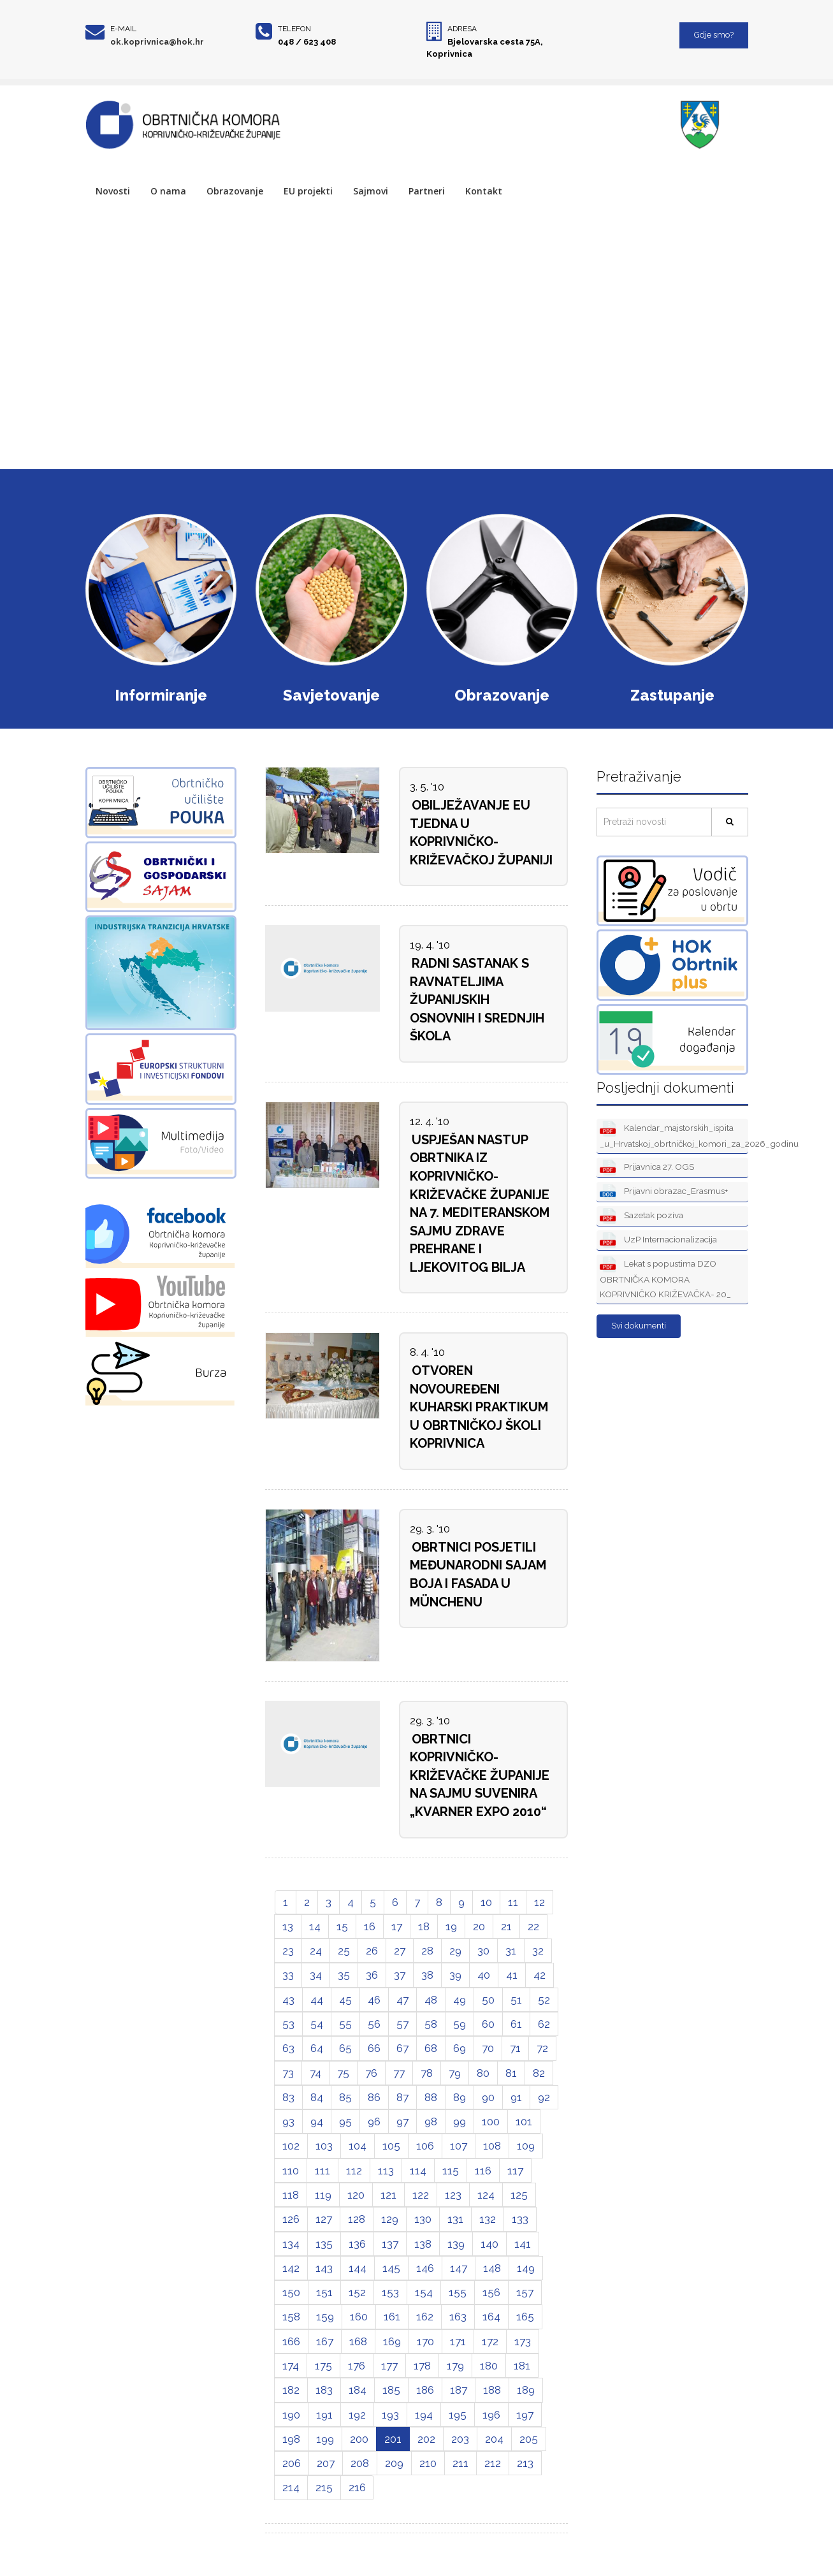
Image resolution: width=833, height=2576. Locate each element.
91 (516, 2097)
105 (391, 2145)
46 (374, 1999)
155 (458, 2292)
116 (483, 2170)
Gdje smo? (714, 35)
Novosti (113, 191)
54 (316, 2024)
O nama (168, 191)
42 (539, 1974)
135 (324, 2244)
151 (324, 2292)
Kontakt (483, 191)
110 (290, 2170)
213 (525, 2463)
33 (288, 1974)
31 (510, 1950)
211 (460, 2463)
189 (526, 2389)
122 (420, 2194)
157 (524, 2292)
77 (399, 2073)
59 (459, 2024)
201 (393, 2439)
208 (360, 2463)
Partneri (427, 191)
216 (357, 2487)
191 (324, 2414)
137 (390, 2244)
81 (511, 2073)
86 (374, 2097)
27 (399, 1950)
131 (455, 2219)
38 (427, 1974)
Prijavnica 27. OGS (647, 1167)
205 (528, 2439)
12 (539, 1902)
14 (315, 1926)
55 (345, 2024)
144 (357, 2268)
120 (356, 2194)
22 (533, 1926)
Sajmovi (370, 191)
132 (487, 2219)
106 (425, 2145)
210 (428, 2463)
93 (288, 2121)
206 (291, 2463)
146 (425, 2268)
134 (291, 2244)
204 (494, 2439)
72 (542, 2048)
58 (430, 2024)
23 (288, 1950)
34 (316, 1974)
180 (489, 2365)
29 (455, 1950)
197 (524, 2414)
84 (316, 2097)
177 (389, 2365)
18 (424, 1926)
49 (459, 1999)
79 (455, 2073)
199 (325, 2439)
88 (430, 2097)
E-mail (123, 28)
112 (354, 2170)
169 (392, 2341)
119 (323, 2194)
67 (402, 2048)
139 (456, 2244)
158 (291, 2316)
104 (357, 2145)
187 (458, 2389)
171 (458, 2341)
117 (515, 2170)
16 (369, 1926)
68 (430, 2048)
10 (486, 1902)
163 (458, 2316)
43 (288, 1999)
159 (325, 2316)
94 (316, 2121)
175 (323, 2365)
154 (424, 2292)
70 (488, 2048)
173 (522, 2341)
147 (458, 2268)
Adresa (462, 28)
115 (450, 2170)
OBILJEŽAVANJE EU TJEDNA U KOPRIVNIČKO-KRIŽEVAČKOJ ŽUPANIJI (481, 832)
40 (483, 1974)
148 (492, 2268)
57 (402, 2024)
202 (426, 2439)
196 (491, 2414)
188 (492, 2389)
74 (315, 2073)
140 (489, 2244)
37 (399, 1974)
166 (291, 2341)
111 (322, 2170)
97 (402, 2121)
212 (492, 2463)
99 (459, 2121)
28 (427, 1950)
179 (455, 2365)
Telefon (294, 28)
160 (359, 2316)
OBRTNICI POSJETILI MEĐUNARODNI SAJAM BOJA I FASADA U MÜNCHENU (478, 1574)
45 (345, 1999)
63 (288, 2048)
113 (386, 2170)
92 (544, 2097)
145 (391, 2268)
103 (324, 2145)
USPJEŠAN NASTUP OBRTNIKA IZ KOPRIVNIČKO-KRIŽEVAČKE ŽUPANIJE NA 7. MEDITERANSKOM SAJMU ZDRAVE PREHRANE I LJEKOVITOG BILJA (479, 1203)
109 (526, 2145)
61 (516, 2024)
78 (427, 2073)
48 (430, 1999)
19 (451, 1926)
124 (486, 2194)
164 (491, 2316)
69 (459, 2048)
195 (458, 2414)
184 (357, 2389)
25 (344, 1950)
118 (290, 2194)
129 (389, 2219)
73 (288, 2073)
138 (422, 2244)
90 (488, 2097)
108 (492, 2145)
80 (483, 2073)
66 (374, 2048)
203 (460, 2439)
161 (392, 2316)
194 (424, 2414)
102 (291, 2145)
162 (424, 2316)
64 (316, 2048)
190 (291, 2414)
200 (359, 2439)
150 (291, 2292)
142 (291, 2268)
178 (422, 2365)
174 (290, 2365)
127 (323, 2219)
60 (488, 2024)
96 (374, 2121)
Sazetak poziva (641, 1216)
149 (526, 2268)
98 (430, 2121)
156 (491, 2292)
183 (324, 2389)
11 (513, 1902)
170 (425, 2341)
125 (519, 2194)
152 (357, 2292)
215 (324, 2487)
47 (402, 1999)
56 (374, 2024)
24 (316, 1950)
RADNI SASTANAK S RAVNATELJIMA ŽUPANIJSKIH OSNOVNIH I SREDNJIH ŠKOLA (477, 1000)
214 (291, 2487)
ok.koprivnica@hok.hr (157, 42)
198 (291, 2439)
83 (288, 2097)
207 (326, 2463)
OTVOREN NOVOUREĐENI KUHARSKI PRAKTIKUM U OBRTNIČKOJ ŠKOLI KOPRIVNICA (479, 1407)
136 (357, 2244)
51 (516, 1999)
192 (357, 2414)
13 (287, 1926)
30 (483, 1950)
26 (372, 1950)
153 (390, 2292)
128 (356, 2219)
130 (422, 2219)
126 (291, 2219)
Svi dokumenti (638, 1325)
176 (356, 2365)
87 (402, 2097)
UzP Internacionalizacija (658, 1240)
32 (538, 1950)
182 (291, 2389)
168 (358, 2341)
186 (425, 2389)
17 (396, 1926)
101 (524, 2121)
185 (391, 2389)
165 (525, 2316)
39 (455, 1974)
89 (459, 2097)
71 (515, 2048)
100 (491, 2121)
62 (544, 2024)
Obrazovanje (234, 191)
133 (520, 2219)
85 (345, 2097)
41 (512, 1974)
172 (490, 2341)
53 (288, 2024)
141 (522, 2244)
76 (371, 2073)
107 (458, 2145)
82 (539, 2073)
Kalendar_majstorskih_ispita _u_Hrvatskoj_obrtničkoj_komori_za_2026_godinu (674, 1135)
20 (479, 1926)
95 (345, 2121)
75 (343, 2073)
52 (544, 1999)
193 (390, 2414)
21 (506, 1926)
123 (453, 2194)
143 (324, 2268)
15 (342, 1926)
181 (522, 2365)
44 (316, 1999)
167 (324, 2341)
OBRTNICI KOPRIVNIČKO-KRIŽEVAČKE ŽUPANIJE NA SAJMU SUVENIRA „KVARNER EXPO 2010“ (479, 1775)
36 (372, 1974)
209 (394, 2463)
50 (488, 1999)
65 (345, 2048)
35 (344, 1974)
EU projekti (308, 191)
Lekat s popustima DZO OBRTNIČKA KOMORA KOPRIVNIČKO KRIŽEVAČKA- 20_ (665, 1277)
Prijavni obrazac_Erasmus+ (664, 1192)
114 (418, 2170)
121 (388, 2194)
